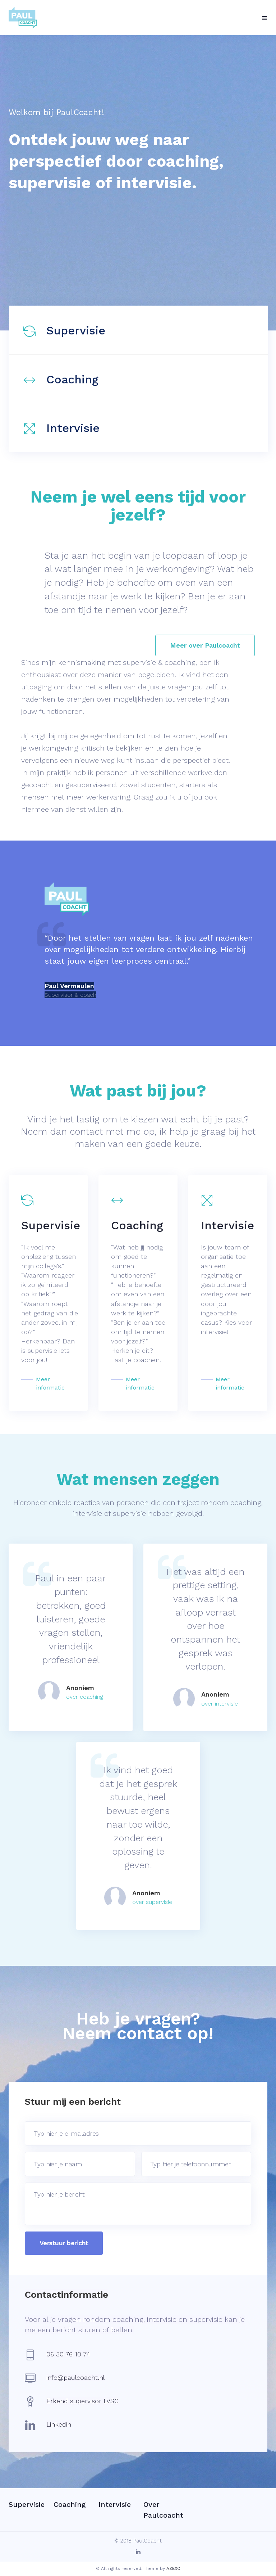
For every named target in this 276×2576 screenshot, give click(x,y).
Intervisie (73, 428)
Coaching (72, 379)
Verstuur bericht (64, 2243)
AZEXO (173, 2568)
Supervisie (75, 330)
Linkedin (58, 2424)
